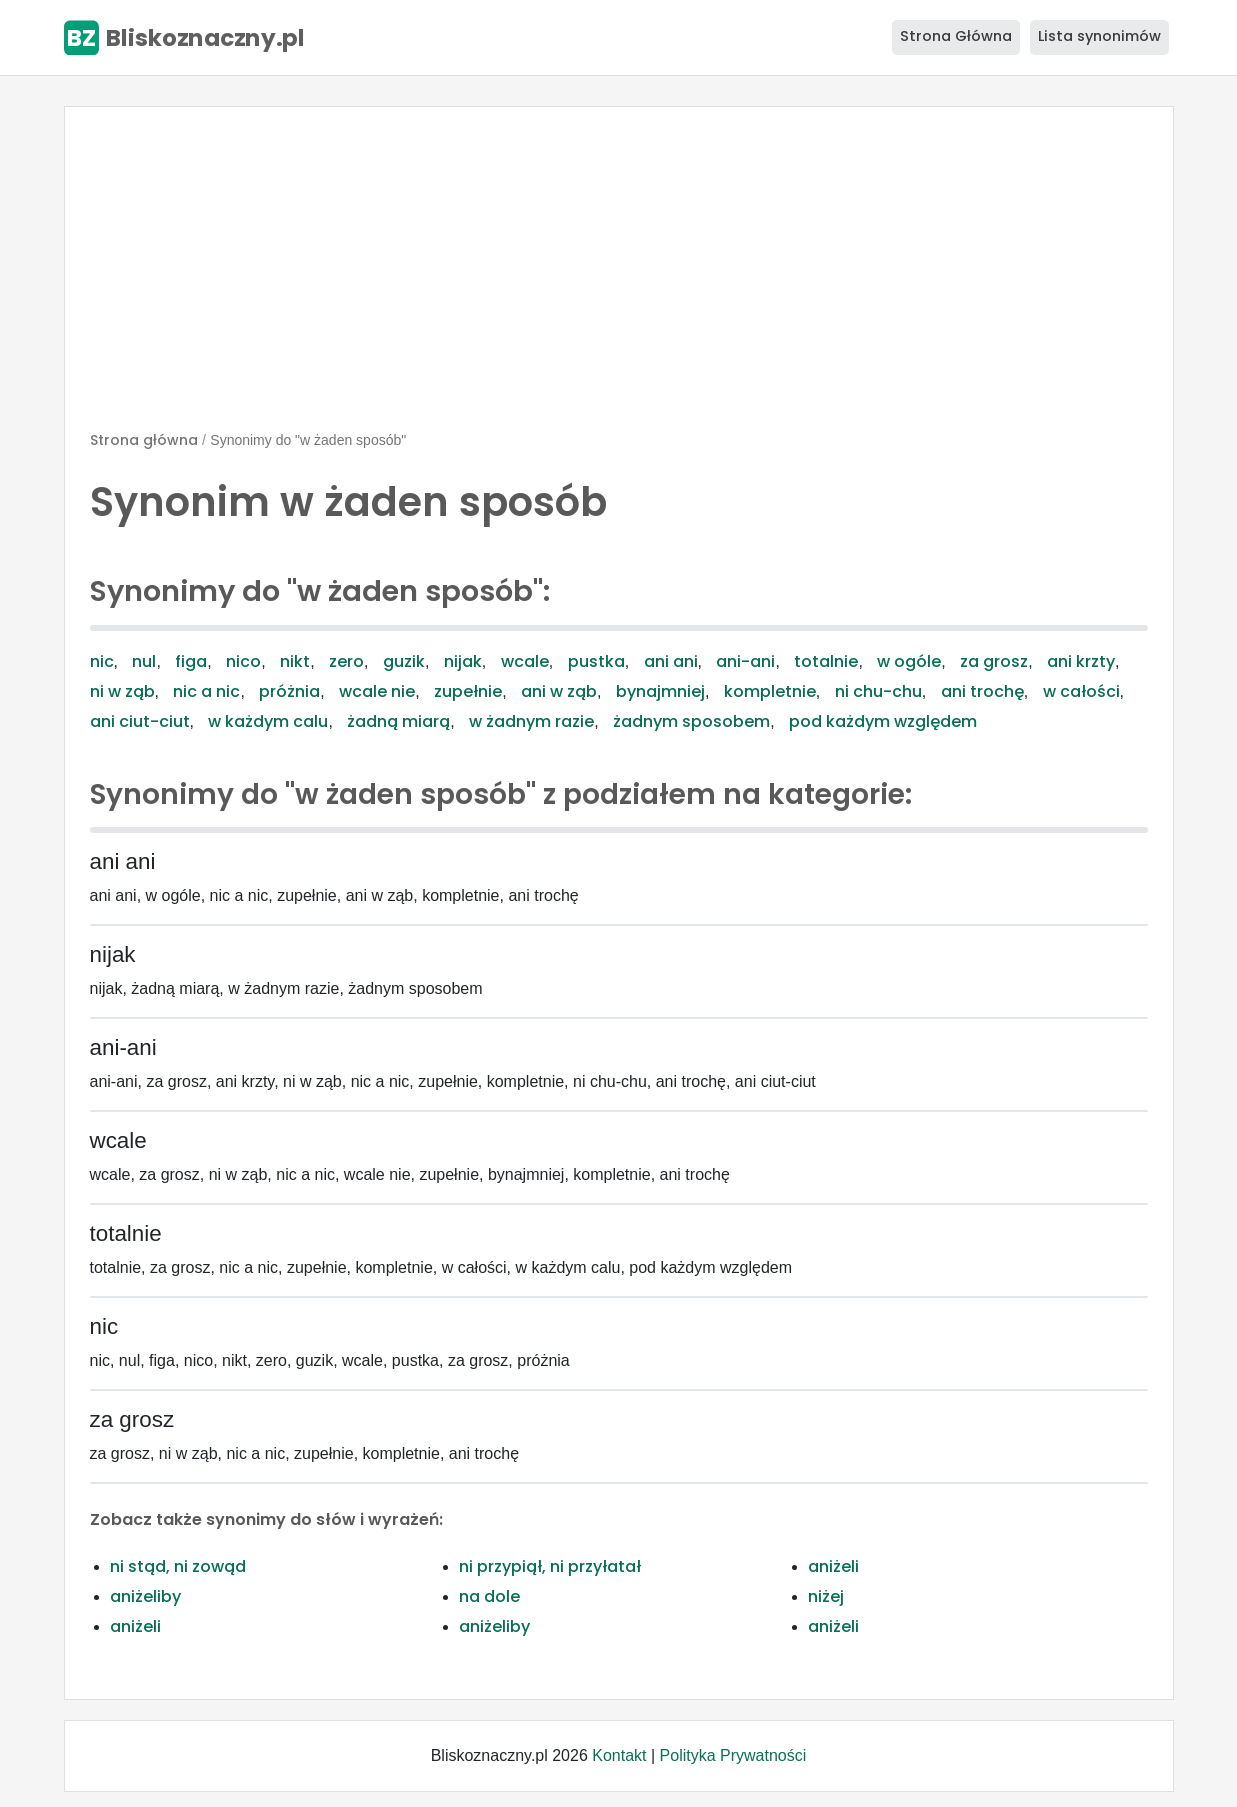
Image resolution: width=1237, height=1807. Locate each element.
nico (243, 661)
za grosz (994, 661)
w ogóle (909, 661)
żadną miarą (398, 721)
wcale (525, 661)
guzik (404, 661)
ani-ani (745, 661)
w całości (1081, 691)
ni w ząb (122, 691)
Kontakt (619, 1755)
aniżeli (833, 1566)
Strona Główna (956, 36)
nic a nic (206, 691)
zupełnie (468, 691)
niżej (826, 1596)
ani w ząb (559, 691)
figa (191, 661)
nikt (295, 661)
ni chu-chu (878, 691)
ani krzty (1081, 661)
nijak (463, 661)
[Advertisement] (619, 277)
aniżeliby (145, 1596)
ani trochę (982, 691)
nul (144, 661)
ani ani (671, 661)
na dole (489, 1596)
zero (346, 661)
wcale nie (377, 691)
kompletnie (770, 691)
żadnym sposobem (691, 721)
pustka (596, 661)
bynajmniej (660, 691)
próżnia (289, 691)
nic (102, 661)
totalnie (826, 661)
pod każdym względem (883, 721)
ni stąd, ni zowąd (178, 1566)
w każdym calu (268, 721)
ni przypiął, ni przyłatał (550, 1566)
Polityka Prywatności (733, 1755)
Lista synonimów (1099, 36)
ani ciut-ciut (140, 721)
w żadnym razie (531, 721)
